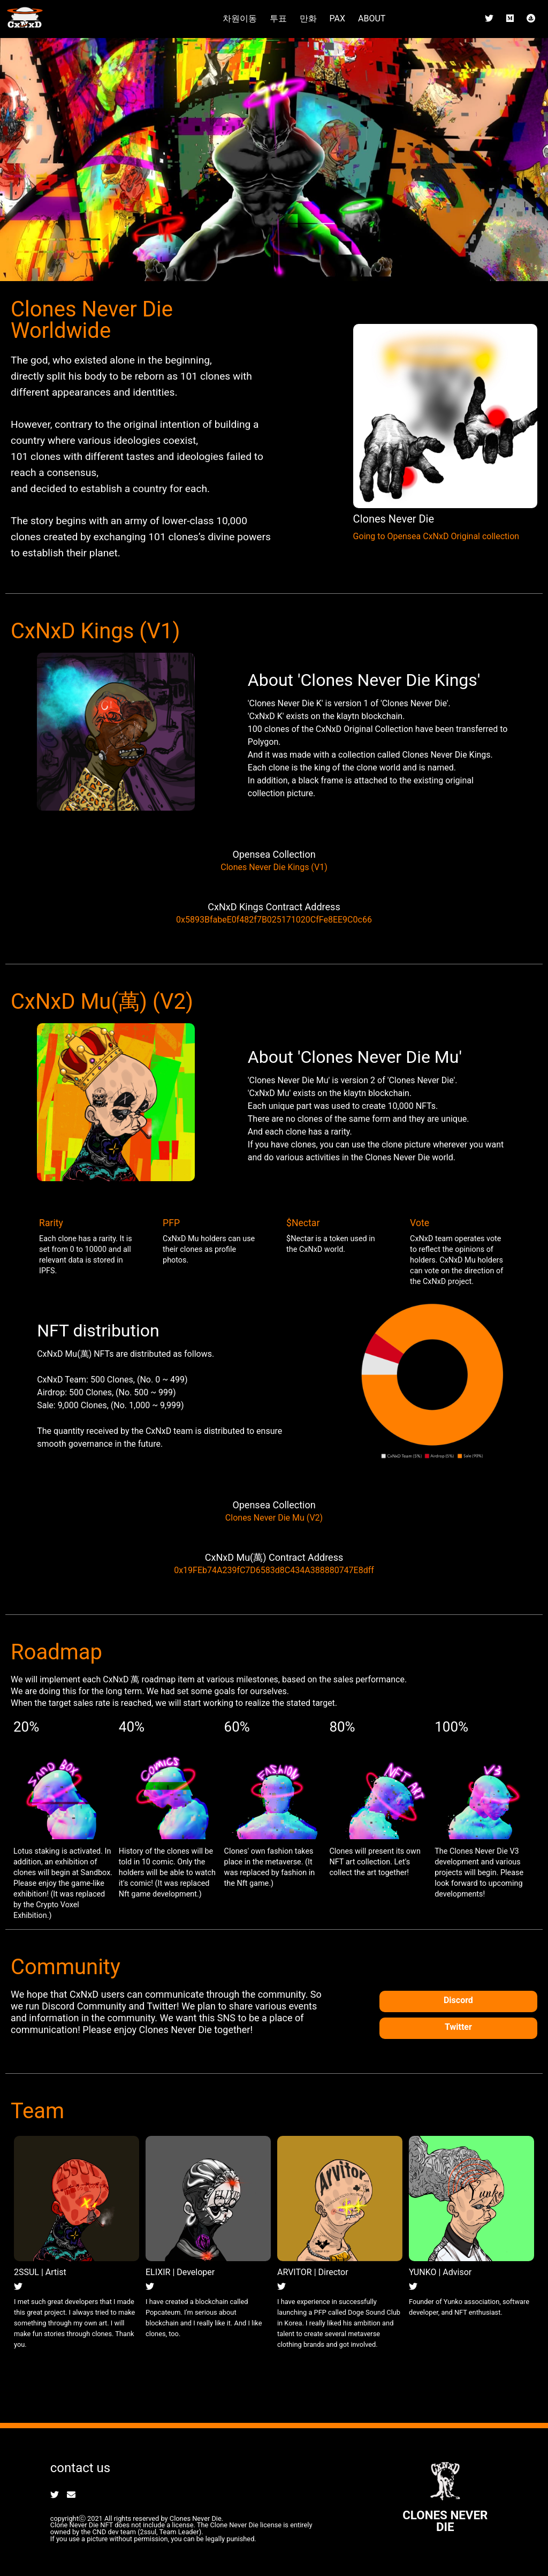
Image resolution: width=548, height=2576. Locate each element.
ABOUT (371, 18)
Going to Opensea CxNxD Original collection (436, 536)
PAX (337, 18)
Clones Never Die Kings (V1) (274, 867)
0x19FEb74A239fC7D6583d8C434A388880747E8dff (274, 1570)
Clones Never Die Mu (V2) (274, 1518)
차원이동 (240, 18)
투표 (278, 18)
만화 (308, 18)
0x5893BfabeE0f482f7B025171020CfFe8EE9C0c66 (274, 920)
